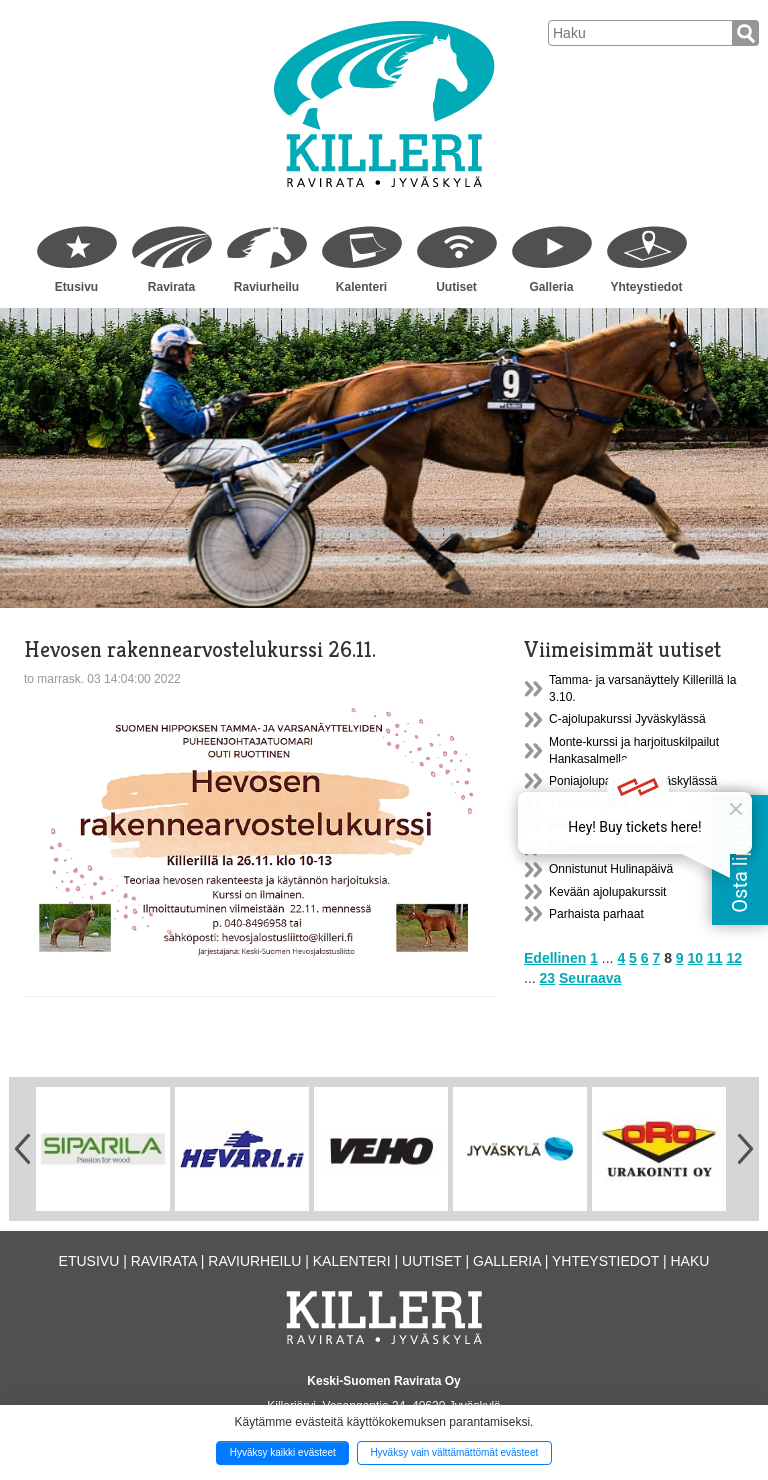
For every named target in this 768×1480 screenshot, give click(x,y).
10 (696, 958)
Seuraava (590, 978)
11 (715, 958)
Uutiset (456, 287)
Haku (689, 1261)
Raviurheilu (266, 287)
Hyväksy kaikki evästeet (283, 1452)
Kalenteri (361, 287)
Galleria (551, 287)
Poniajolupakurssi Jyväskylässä (633, 781)
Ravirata (171, 287)
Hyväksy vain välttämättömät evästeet (454, 1452)
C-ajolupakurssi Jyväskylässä (627, 719)
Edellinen (555, 958)
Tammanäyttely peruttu (609, 803)
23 (548, 978)
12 (734, 958)
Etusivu (76, 287)
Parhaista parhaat (596, 914)
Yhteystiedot (646, 287)
